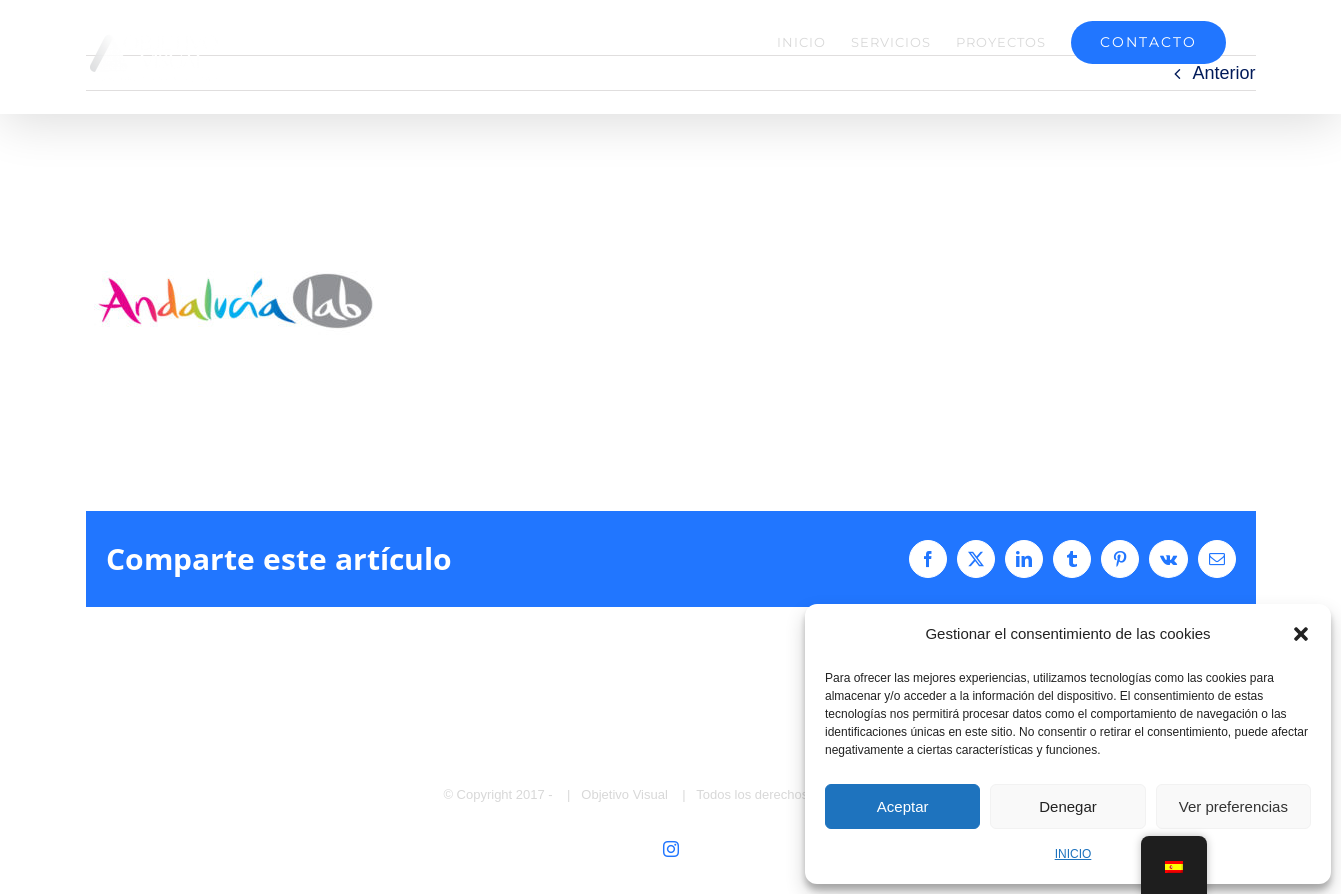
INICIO (1073, 854)
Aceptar (903, 806)
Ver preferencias (1233, 806)
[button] (1301, 634)
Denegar (1068, 806)
